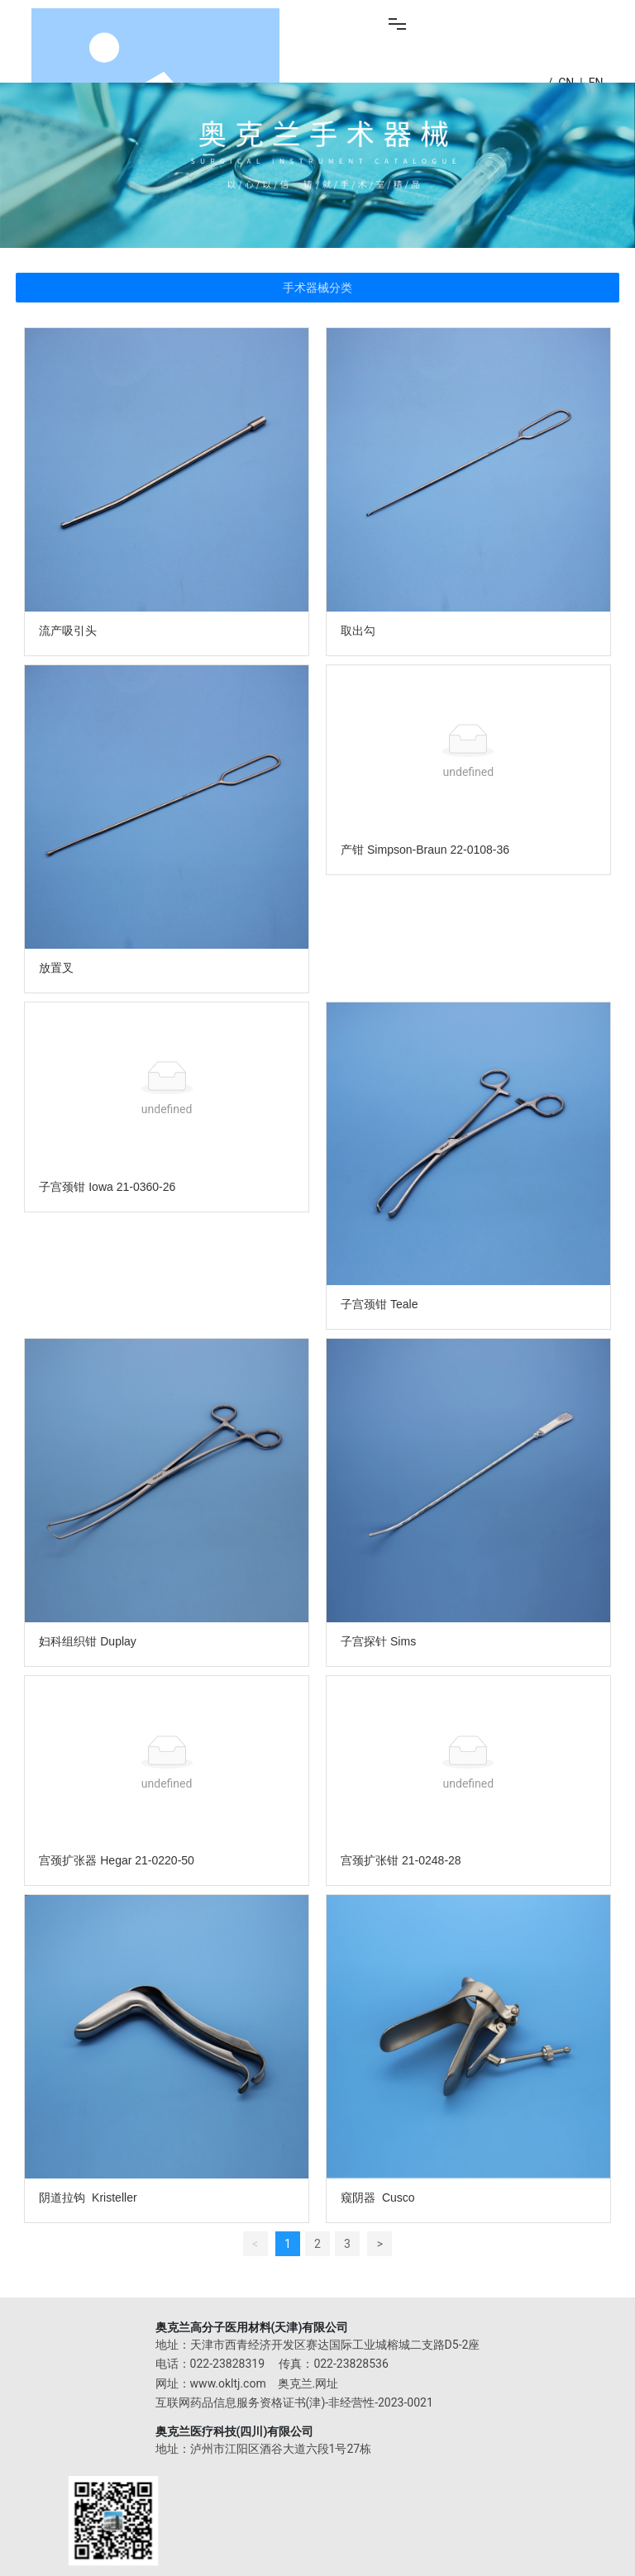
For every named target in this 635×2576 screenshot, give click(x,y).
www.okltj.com (228, 2383)
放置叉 (56, 967)
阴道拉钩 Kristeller (87, 2197)
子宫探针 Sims (378, 1641)
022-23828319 (227, 2363)
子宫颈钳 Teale (379, 1304)
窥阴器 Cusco (377, 2197)
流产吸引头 (68, 630)
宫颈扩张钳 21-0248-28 (401, 1860)
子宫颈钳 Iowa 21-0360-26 (107, 1186)
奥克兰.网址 (308, 2383)
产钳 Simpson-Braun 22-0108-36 (425, 849)
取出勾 (358, 630)
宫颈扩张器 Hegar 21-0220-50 (116, 1860)
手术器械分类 (317, 287)
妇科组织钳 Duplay (87, 1641)
